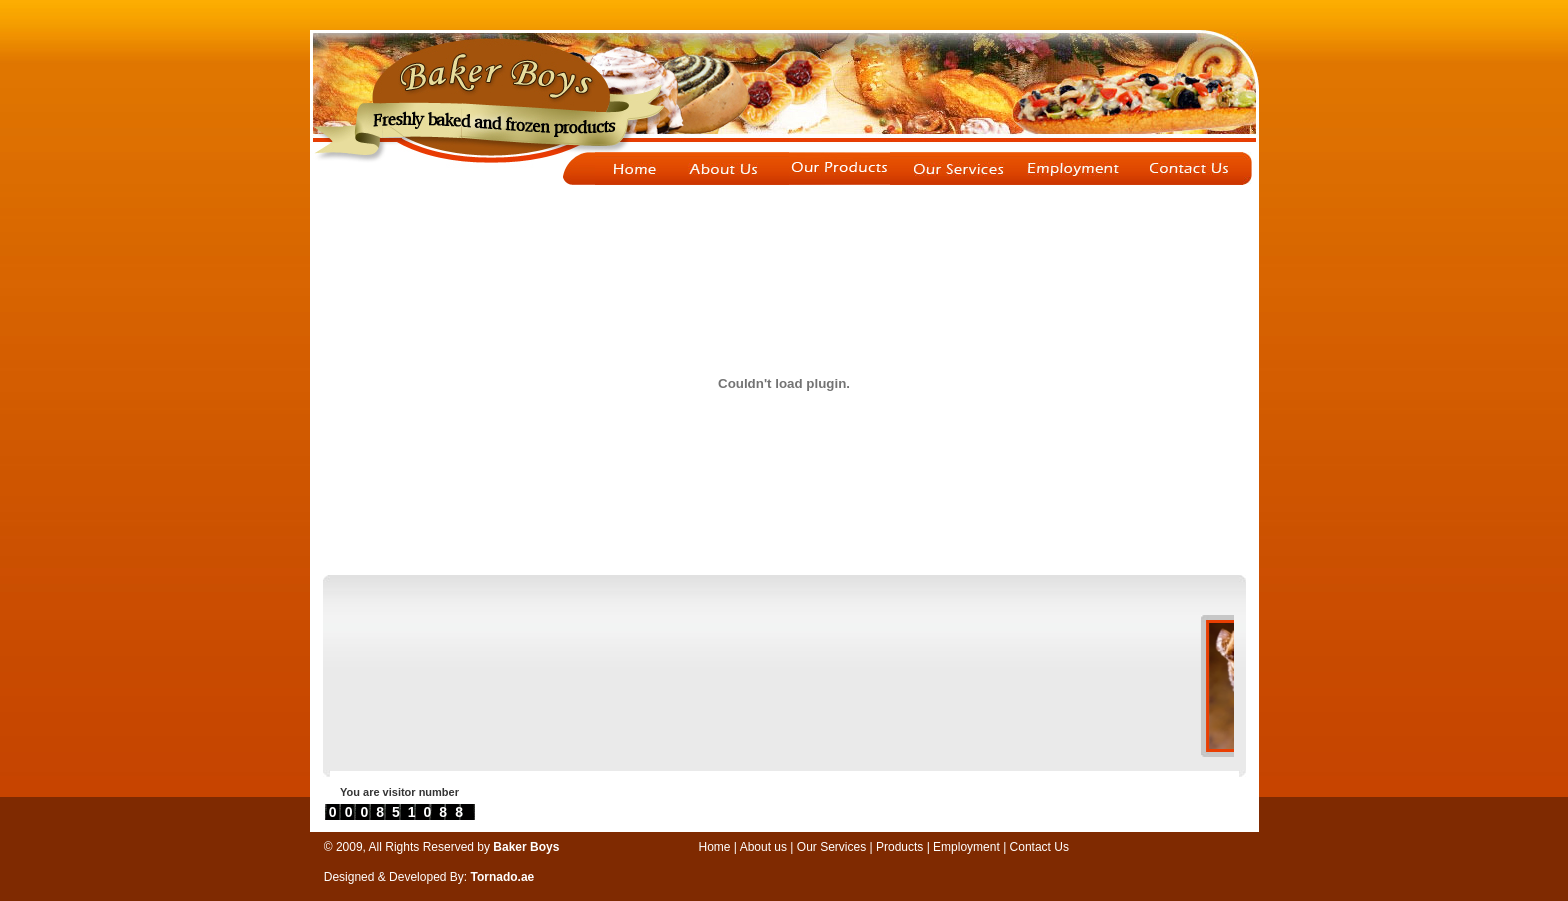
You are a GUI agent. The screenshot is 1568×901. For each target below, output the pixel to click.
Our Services (833, 847)
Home (715, 847)
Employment (968, 847)
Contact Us (1039, 847)
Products (899, 847)
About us (763, 847)
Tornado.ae (503, 877)
